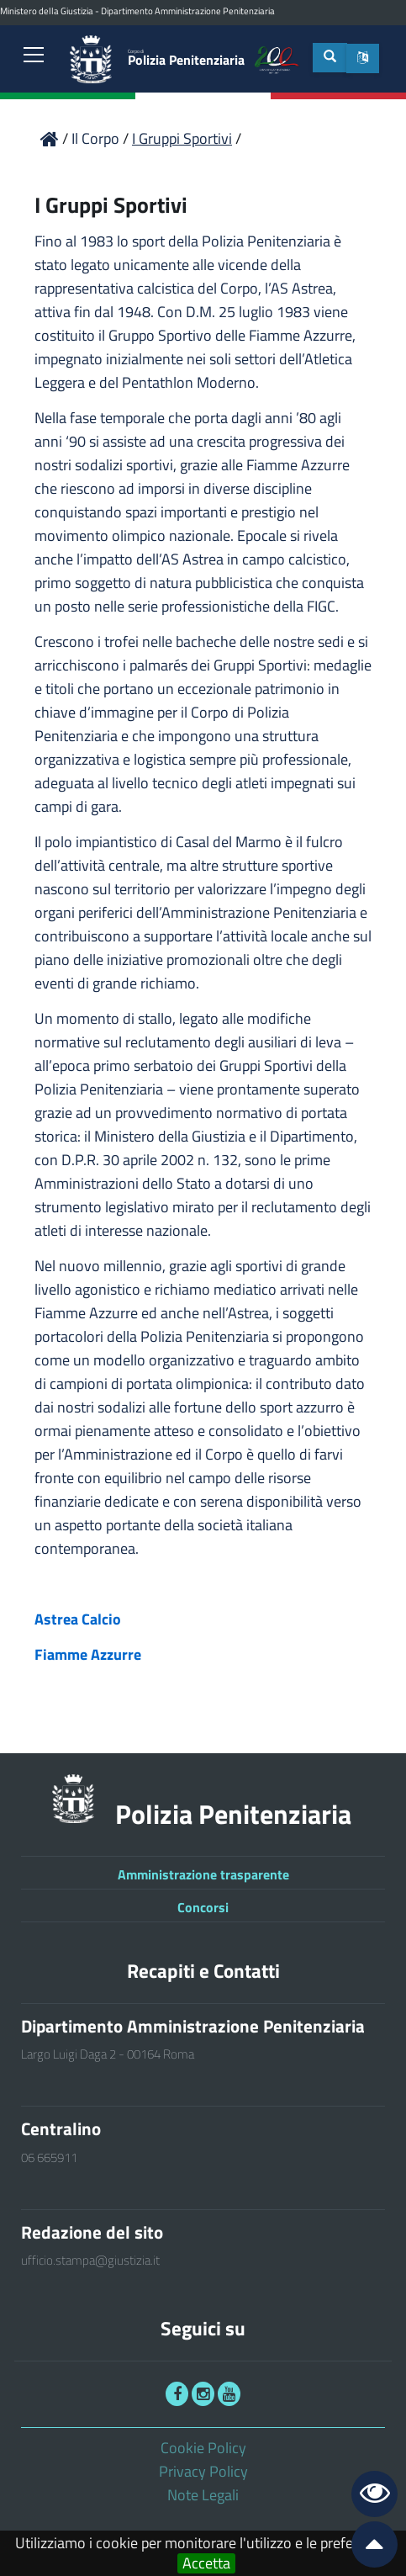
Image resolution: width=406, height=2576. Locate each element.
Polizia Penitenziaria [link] (186, 58)
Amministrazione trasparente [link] (203, 1874)
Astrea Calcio (77, 1619)
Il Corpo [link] (97, 138)
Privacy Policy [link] (203, 2471)
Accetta (206, 2563)
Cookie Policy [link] (203, 2447)
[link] (33, 56)
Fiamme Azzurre (87, 1654)
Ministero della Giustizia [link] (46, 11)
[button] (362, 58)
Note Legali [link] (203, 2494)
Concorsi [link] (203, 1907)
